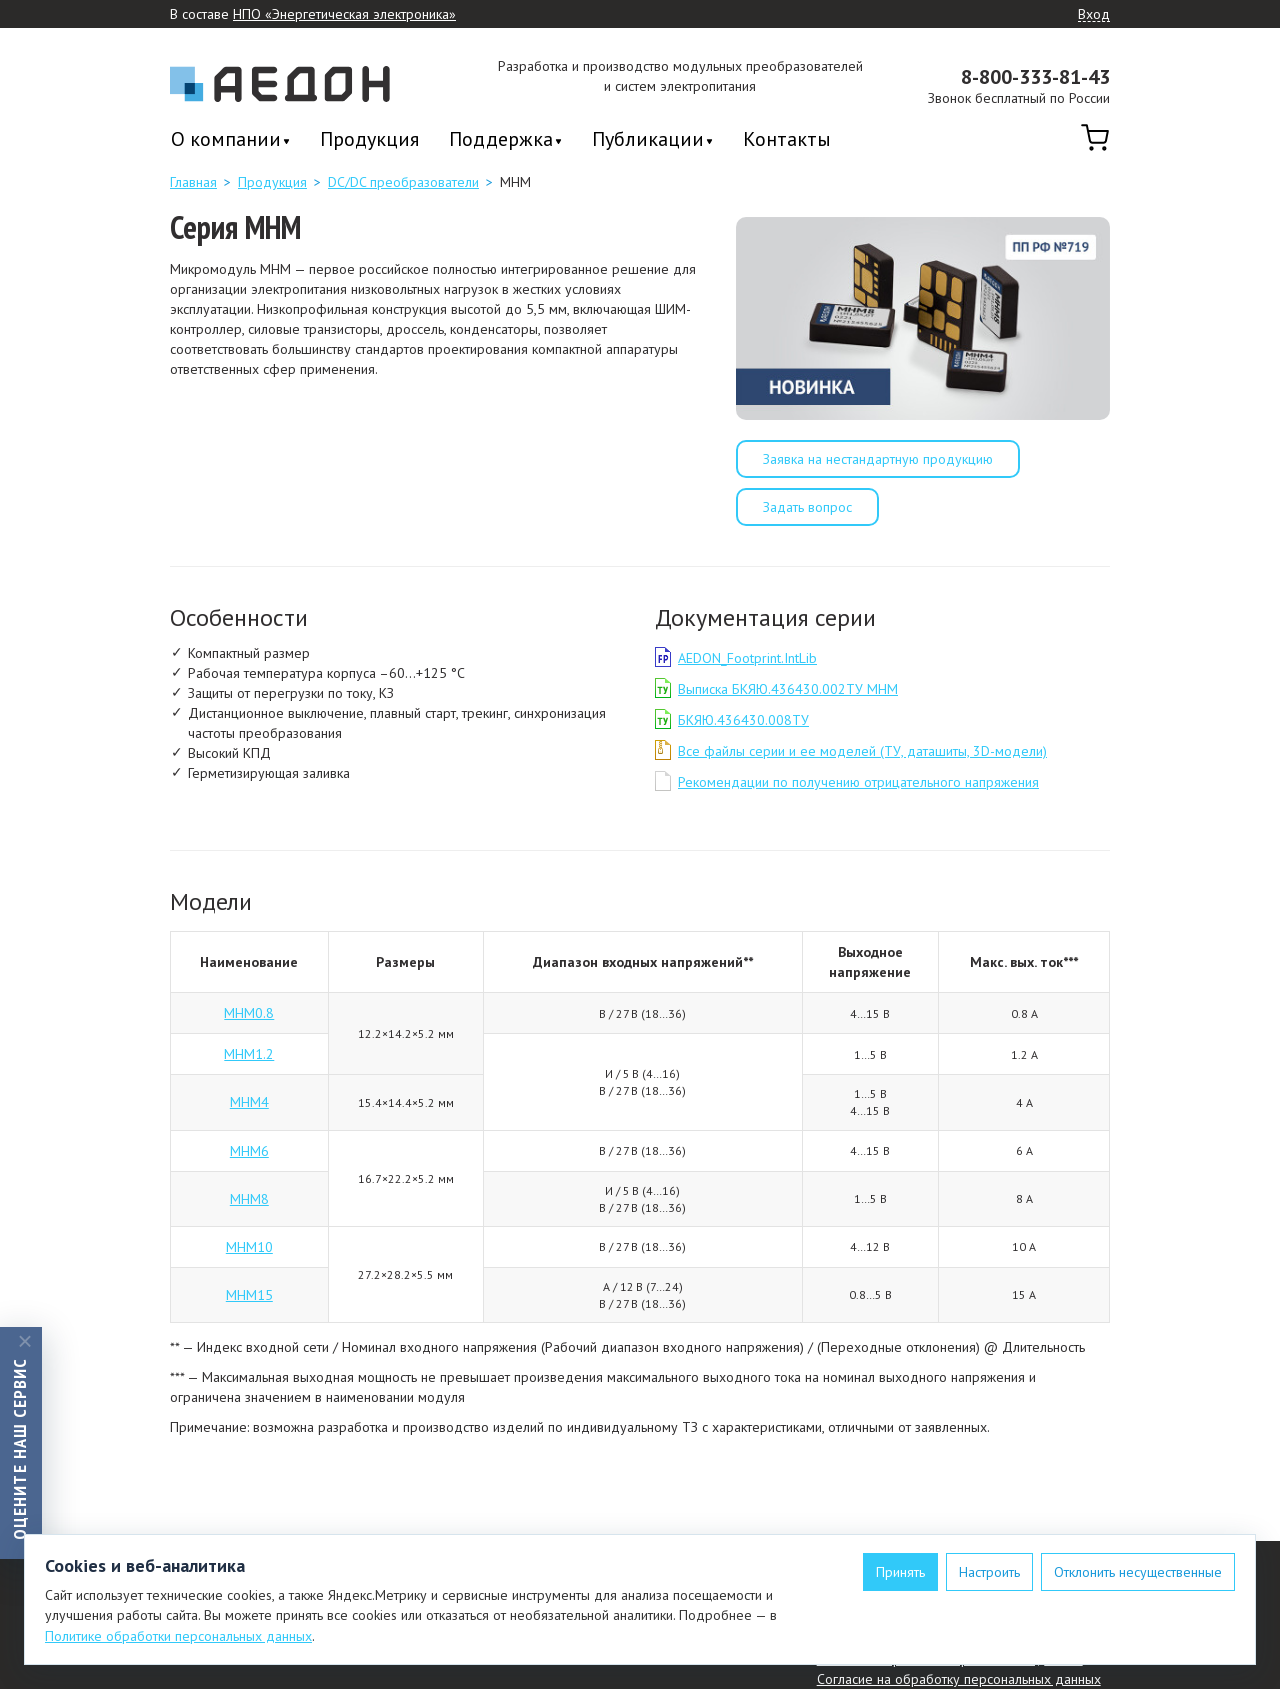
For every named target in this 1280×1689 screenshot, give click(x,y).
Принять (900, 1572)
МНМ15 (249, 1295)
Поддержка (501, 140)
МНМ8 (249, 1199)
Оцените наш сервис (19, 1448)
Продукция (369, 139)
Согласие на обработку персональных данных (959, 1679)
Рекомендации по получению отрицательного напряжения (858, 782)
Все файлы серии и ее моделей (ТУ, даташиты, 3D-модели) (862, 751)
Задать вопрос (807, 507)
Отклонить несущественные (1138, 1572)
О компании (226, 140)
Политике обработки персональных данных (178, 1636)
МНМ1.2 (249, 1054)
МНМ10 (249, 1247)
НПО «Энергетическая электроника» (344, 14)
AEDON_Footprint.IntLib (747, 658)
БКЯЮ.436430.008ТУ (743, 720)
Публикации (648, 140)
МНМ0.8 (249, 1013)
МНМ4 (249, 1102)
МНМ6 (249, 1151)
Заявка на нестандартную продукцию (878, 459)
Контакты (787, 139)
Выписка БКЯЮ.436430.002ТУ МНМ (788, 689)
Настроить (989, 1572)
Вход (1094, 15)
